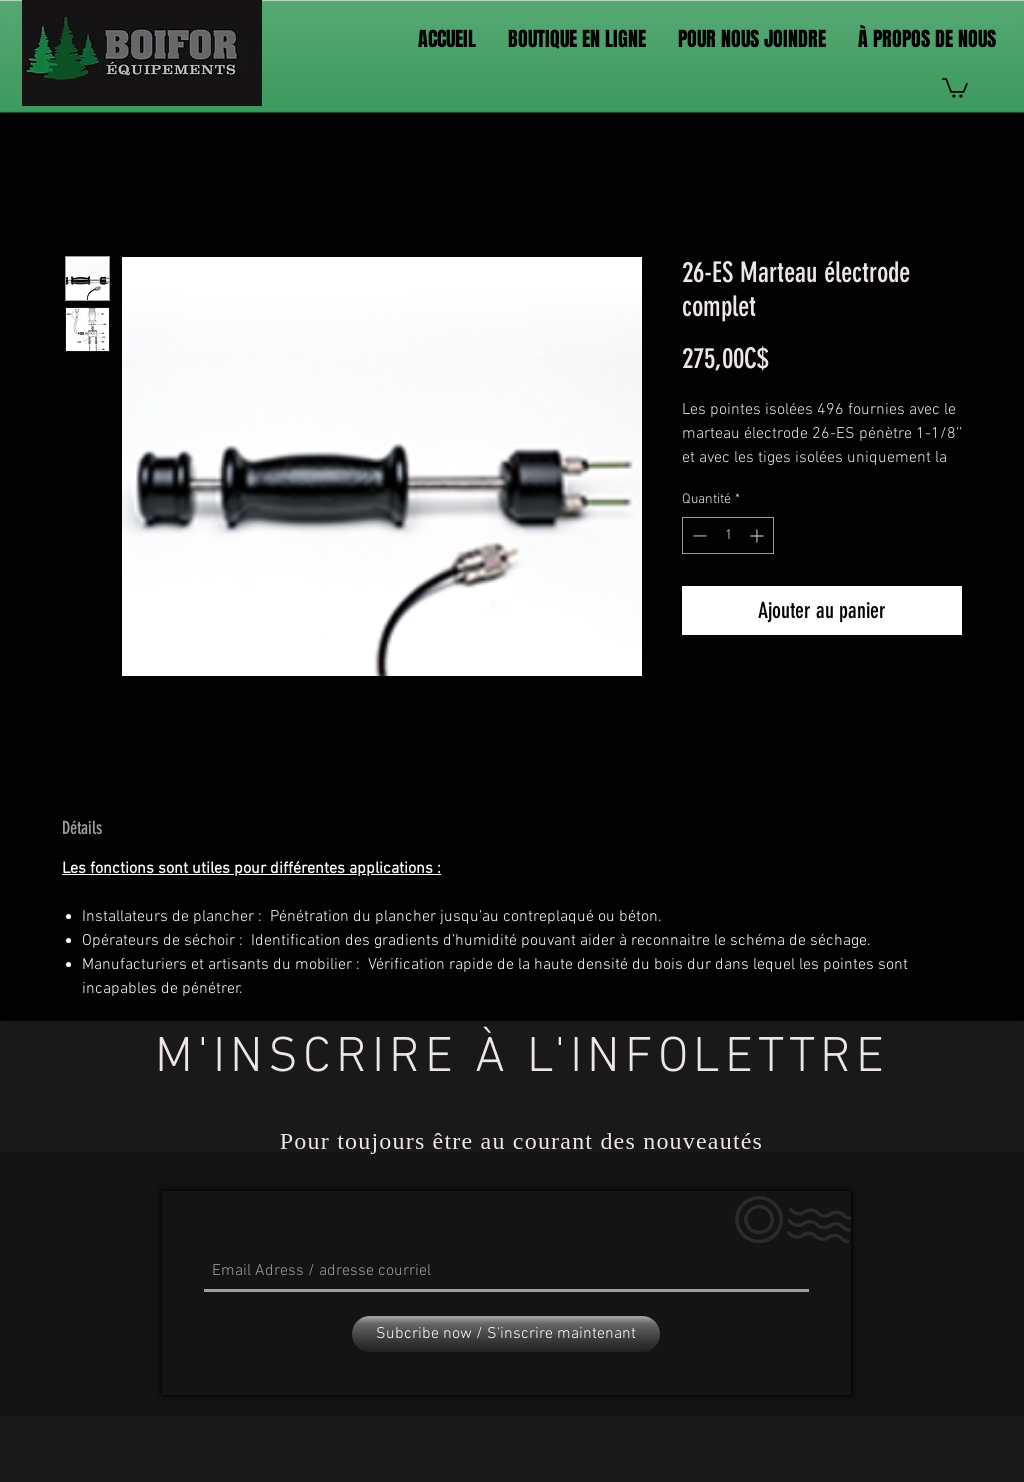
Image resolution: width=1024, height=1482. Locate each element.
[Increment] (758, 535)
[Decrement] (697, 535)
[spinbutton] (728, 535)
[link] (955, 87)
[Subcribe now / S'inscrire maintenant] (506, 1334)
